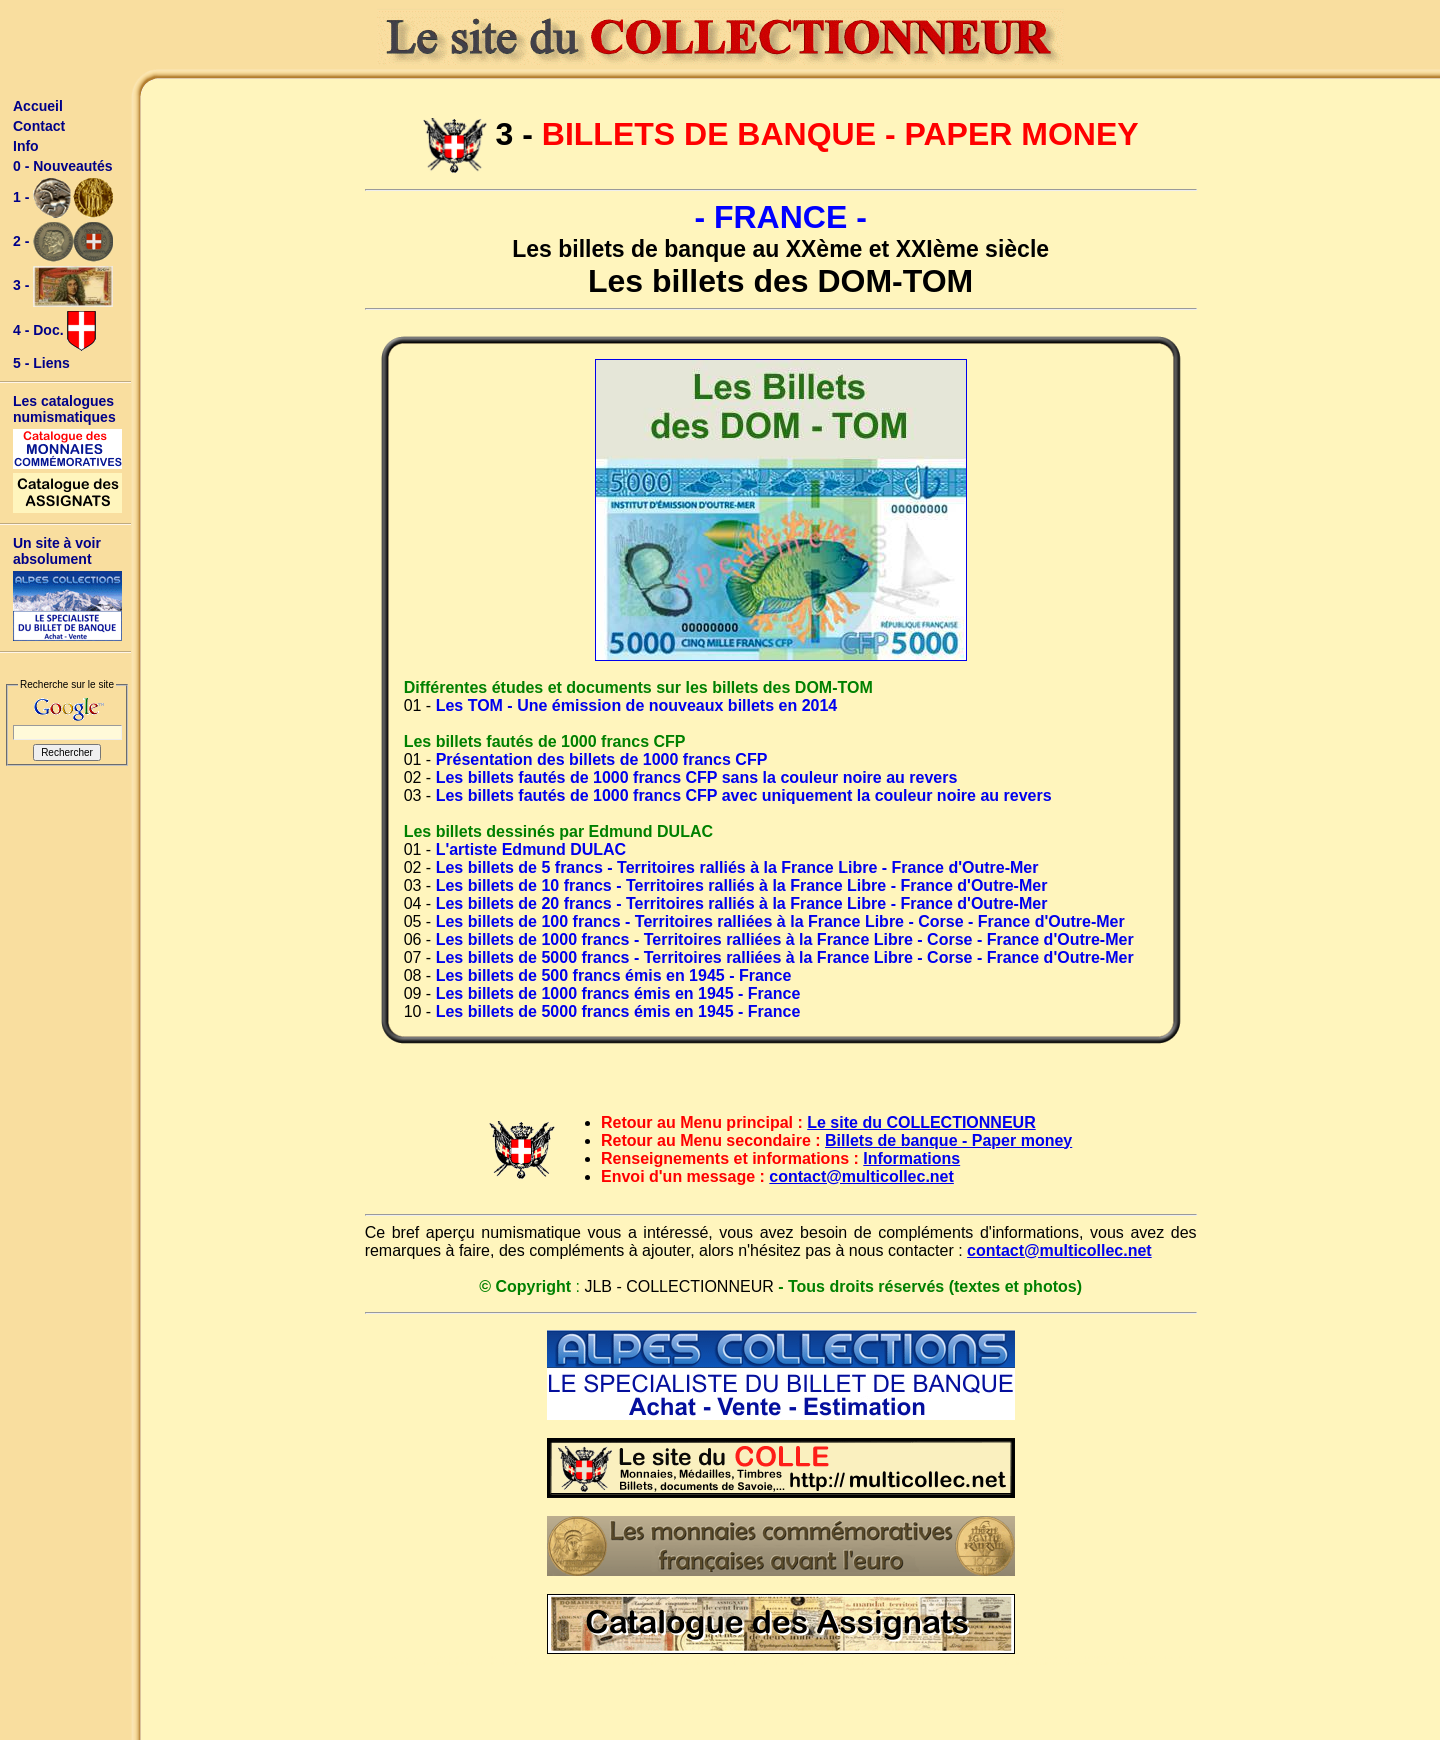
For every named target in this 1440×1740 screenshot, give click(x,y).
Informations (911, 1158)
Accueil (38, 106)
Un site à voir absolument (57, 551)
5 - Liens (41, 363)
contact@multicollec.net (861, 1176)
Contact (39, 126)
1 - (63, 198)
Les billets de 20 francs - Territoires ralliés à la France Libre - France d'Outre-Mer (742, 903)
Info (26, 146)
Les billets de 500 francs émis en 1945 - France (614, 975)
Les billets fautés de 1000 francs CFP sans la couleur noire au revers (697, 777)
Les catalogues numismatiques (64, 409)
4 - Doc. (54, 331)
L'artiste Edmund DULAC (531, 849)
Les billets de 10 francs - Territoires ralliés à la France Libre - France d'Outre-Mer (742, 885)
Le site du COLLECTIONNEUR (921, 1122)
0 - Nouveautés (63, 166)
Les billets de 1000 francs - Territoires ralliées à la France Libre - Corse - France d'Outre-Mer (785, 939)
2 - (63, 242)
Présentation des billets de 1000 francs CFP (602, 759)
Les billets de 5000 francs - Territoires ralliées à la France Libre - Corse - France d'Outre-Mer (785, 957)
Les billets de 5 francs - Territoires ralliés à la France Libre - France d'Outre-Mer (737, 867)
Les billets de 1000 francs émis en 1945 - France (618, 993)
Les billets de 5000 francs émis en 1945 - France (618, 1011)
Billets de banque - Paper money (948, 1140)
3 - (63, 286)
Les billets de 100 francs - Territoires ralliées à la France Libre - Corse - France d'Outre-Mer (780, 921)
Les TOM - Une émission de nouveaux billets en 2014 (637, 705)
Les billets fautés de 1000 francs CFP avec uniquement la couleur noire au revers (744, 795)
